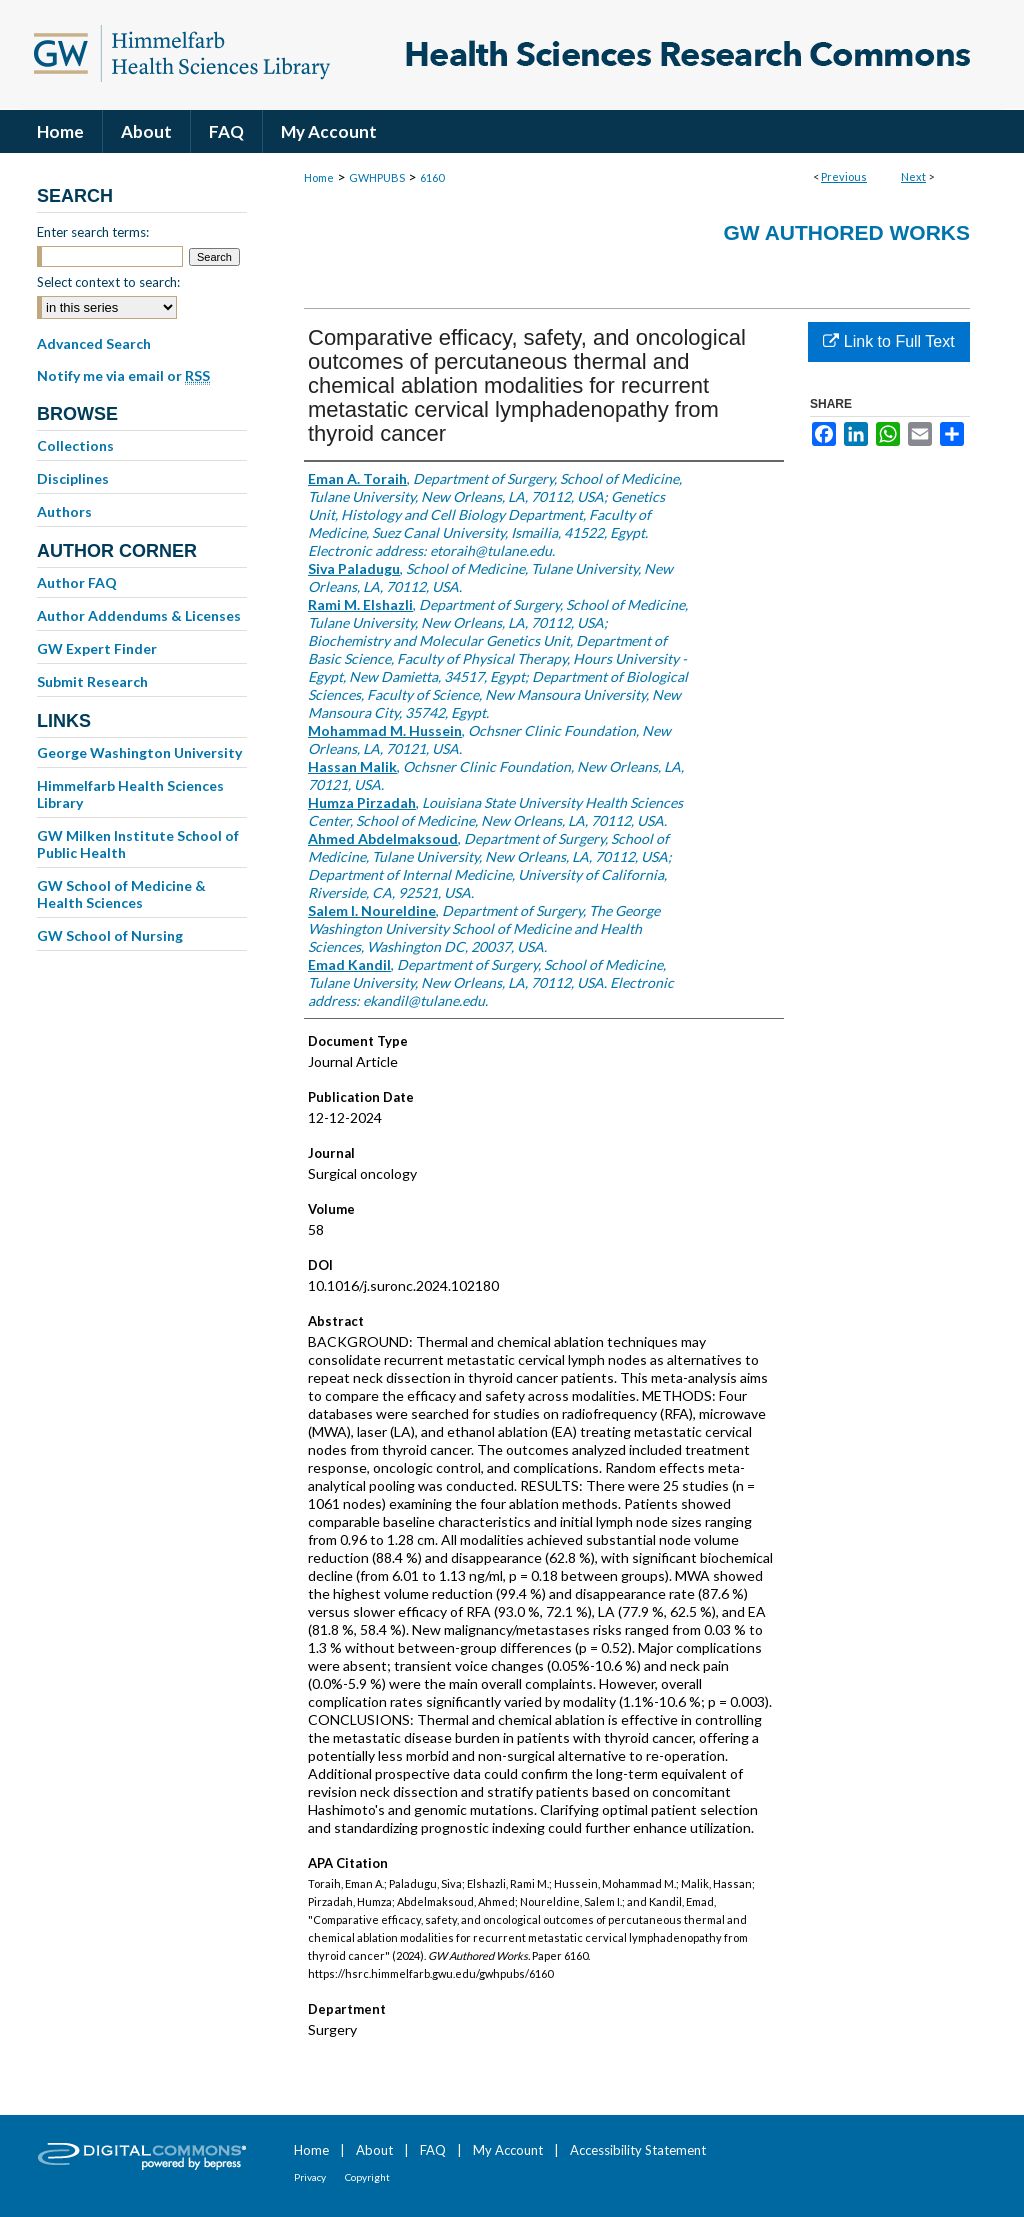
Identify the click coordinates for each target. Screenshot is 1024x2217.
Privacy (310, 2177)
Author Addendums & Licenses (139, 615)
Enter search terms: (93, 232)
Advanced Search (94, 343)
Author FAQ (77, 582)
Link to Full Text (888, 341)
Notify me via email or (123, 376)
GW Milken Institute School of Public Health (138, 844)
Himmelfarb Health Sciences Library (130, 794)
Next (913, 176)
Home (319, 177)
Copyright (367, 2177)
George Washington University (139, 752)
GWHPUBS (377, 177)
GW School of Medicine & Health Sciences (121, 894)
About (374, 2150)
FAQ (433, 2150)
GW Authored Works (846, 232)
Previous (844, 176)
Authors (64, 511)
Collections (75, 445)
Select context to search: (108, 282)
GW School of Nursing (110, 935)
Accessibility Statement (638, 2150)
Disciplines (73, 478)
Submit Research (92, 681)
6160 (432, 177)
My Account (508, 2150)
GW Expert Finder (97, 648)
